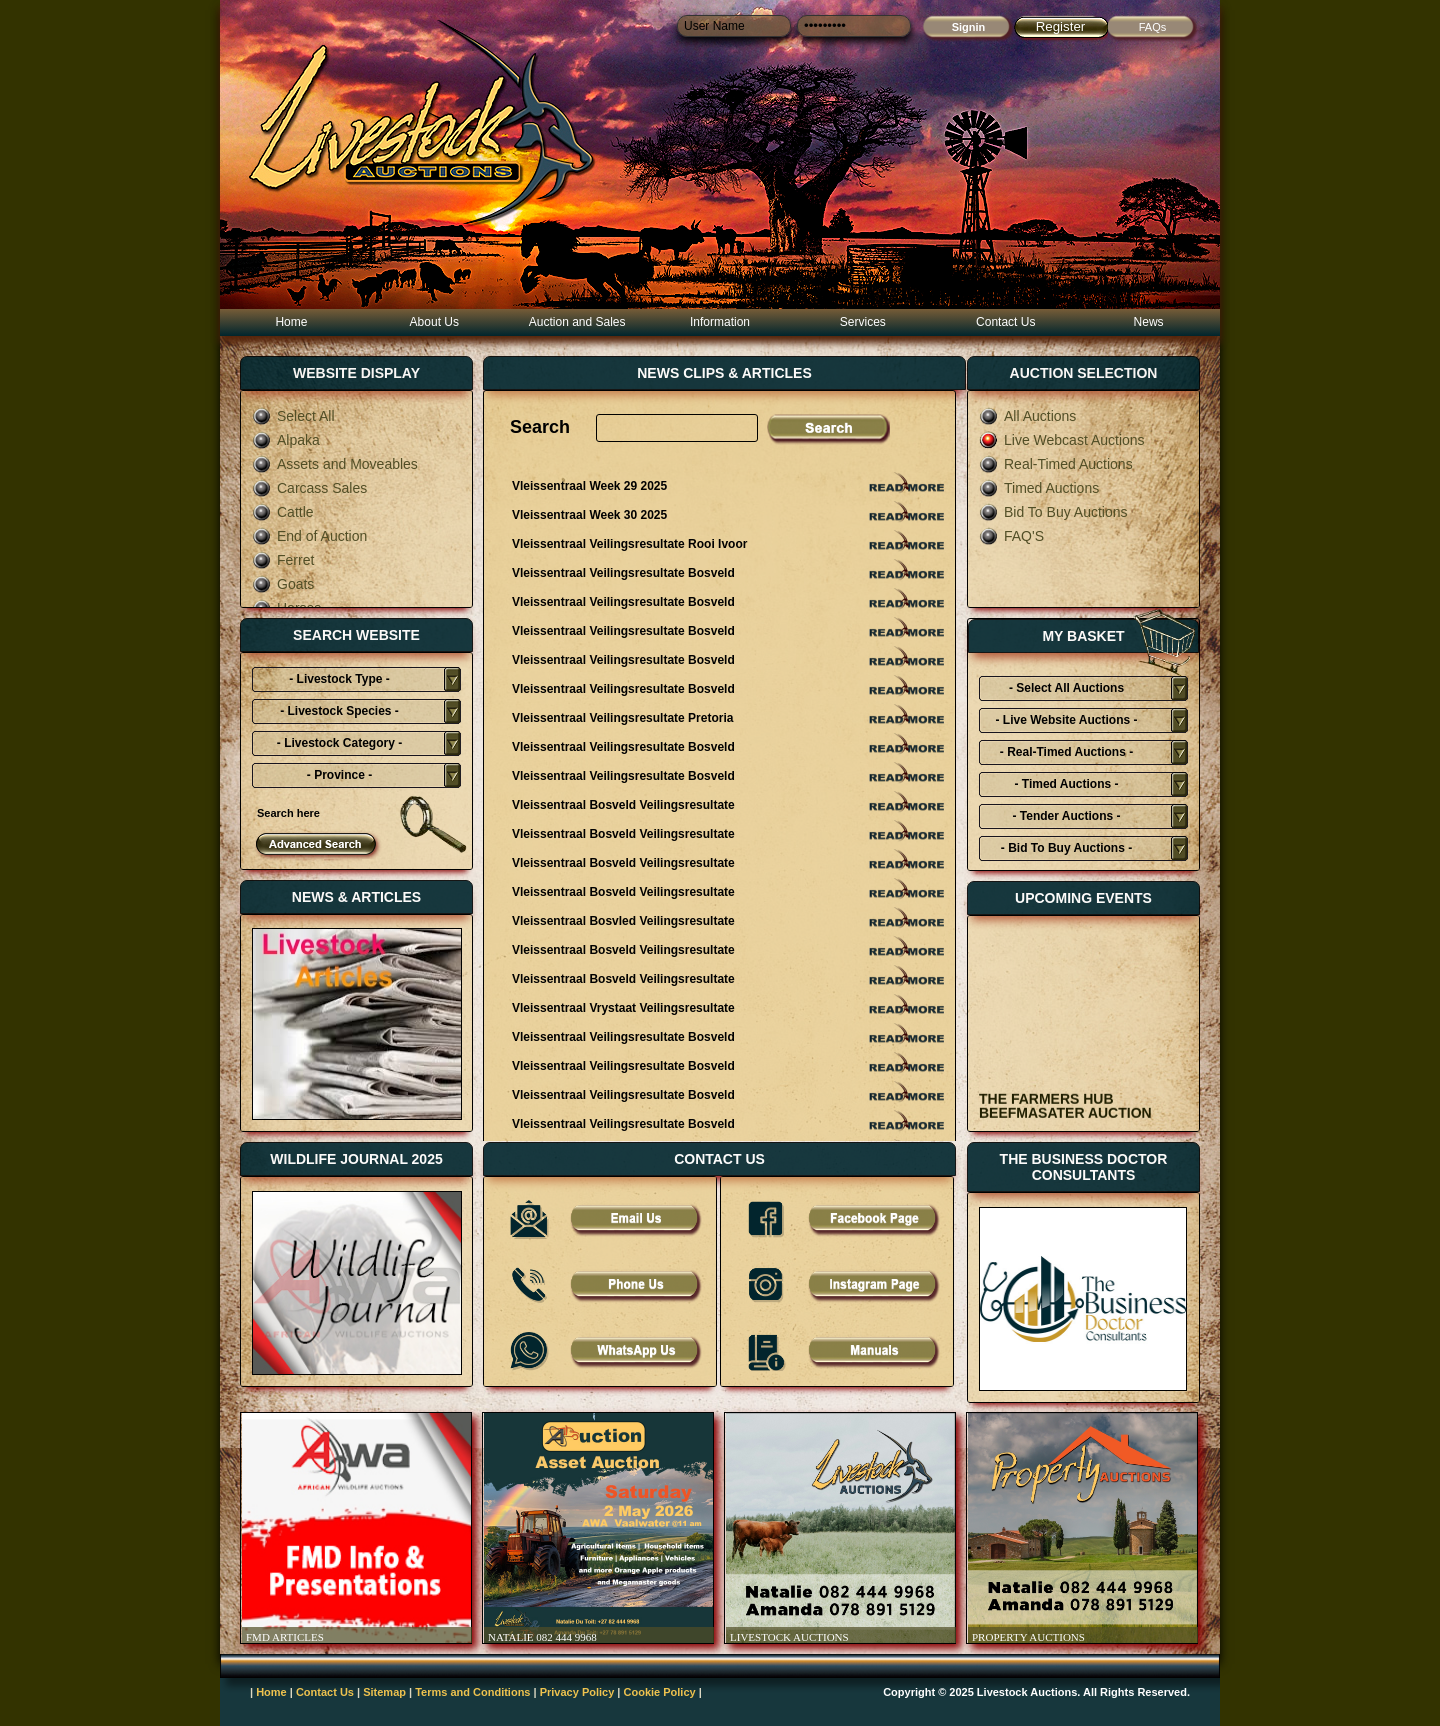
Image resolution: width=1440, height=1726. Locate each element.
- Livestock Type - (339, 679)
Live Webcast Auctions (1062, 440)
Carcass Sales (309, 488)
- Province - (339, 775)
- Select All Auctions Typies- (1066, 691)
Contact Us (1005, 322)
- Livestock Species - (339, 711)
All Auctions (1027, 416)
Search (540, 427)
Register (1061, 26)
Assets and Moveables (335, 464)
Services (863, 322)
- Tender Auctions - (1067, 816)
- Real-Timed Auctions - (1066, 752)
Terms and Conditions (472, 1692)
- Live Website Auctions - (1066, 720)
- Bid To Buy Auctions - (1066, 848)
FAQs (1153, 27)
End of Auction (309, 536)
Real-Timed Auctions (1056, 464)
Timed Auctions (1039, 488)
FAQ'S (1011, 536)
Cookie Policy (660, 1692)
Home (291, 322)
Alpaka (286, 440)
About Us (434, 322)
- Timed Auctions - (1066, 784)
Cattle (283, 512)
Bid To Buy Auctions (1053, 512)
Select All (293, 416)
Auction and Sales (577, 322)
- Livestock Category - (339, 743)
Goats (283, 584)
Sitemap (384, 1692)
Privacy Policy (577, 1692)
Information (720, 322)
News (1149, 322)
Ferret (283, 560)
